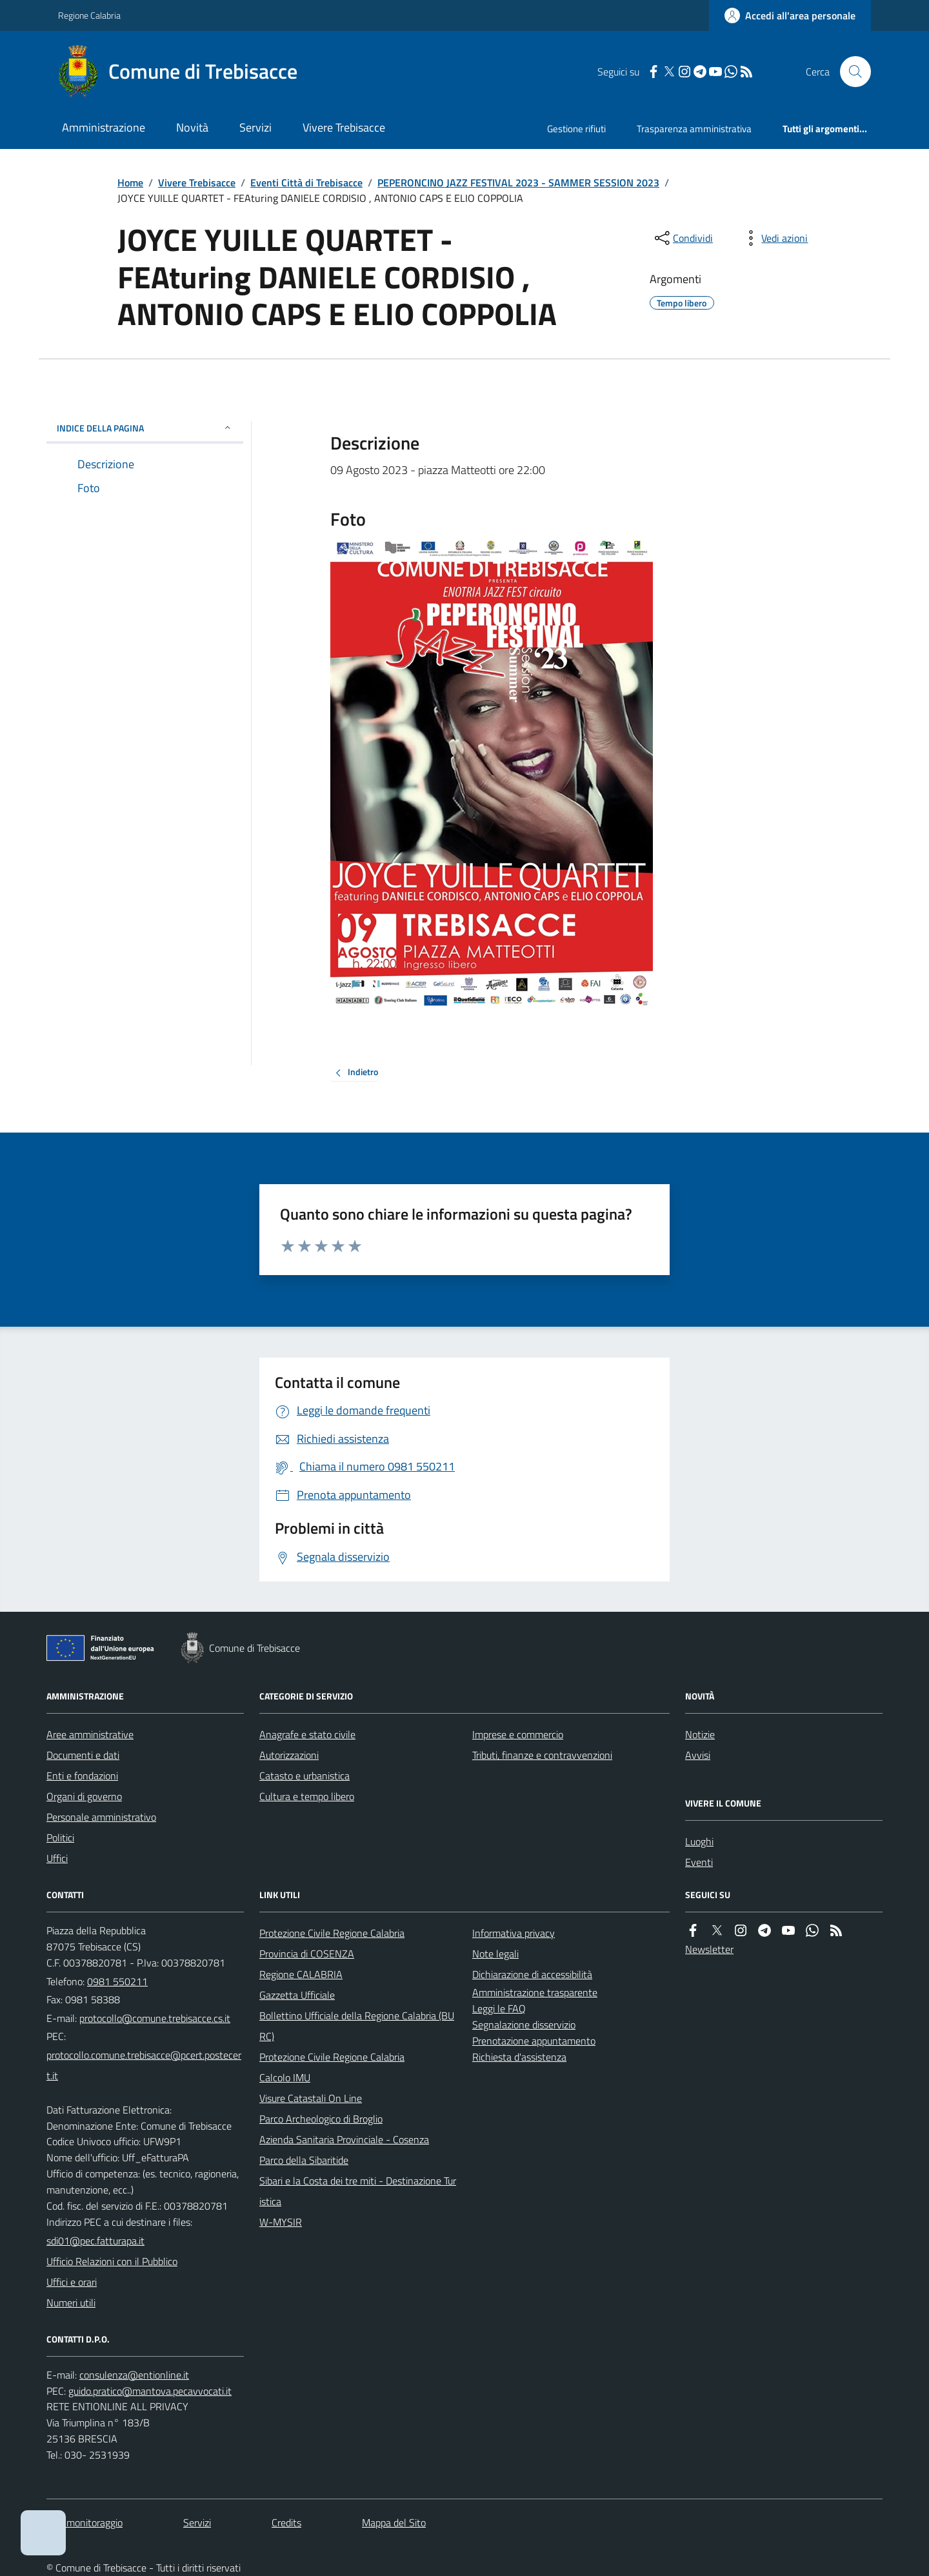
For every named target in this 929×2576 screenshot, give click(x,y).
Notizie (700, 1734)
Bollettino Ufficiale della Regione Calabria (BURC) (356, 2026)
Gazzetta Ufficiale (297, 1995)
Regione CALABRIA (301, 1974)
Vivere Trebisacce (344, 127)
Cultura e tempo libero (306, 1796)
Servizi (255, 127)
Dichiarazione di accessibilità (532, 1974)
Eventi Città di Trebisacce (306, 182)
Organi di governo (84, 1796)
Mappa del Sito (394, 2522)
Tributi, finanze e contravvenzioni (542, 1755)
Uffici (57, 1858)
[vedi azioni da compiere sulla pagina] (774, 238)
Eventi (699, 1862)
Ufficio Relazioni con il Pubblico (111, 2261)
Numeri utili (70, 2302)
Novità (192, 127)
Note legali (495, 1953)
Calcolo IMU (284, 2077)
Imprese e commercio (517, 1734)
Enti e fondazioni (82, 1775)
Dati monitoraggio (84, 2522)
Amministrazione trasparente (534, 1992)
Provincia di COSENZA (306, 1953)
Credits (286, 2522)
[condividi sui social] (682, 238)
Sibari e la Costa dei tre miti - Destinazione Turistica (357, 2191)
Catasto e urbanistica (304, 1775)
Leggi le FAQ (499, 2008)
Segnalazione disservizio (523, 2024)
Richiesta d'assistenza (519, 2057)
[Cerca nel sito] (850, 71)
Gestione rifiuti (576, 128)
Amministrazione (103, 127)
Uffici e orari (71, 2282)
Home (130, 182)
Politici (60, 1837)
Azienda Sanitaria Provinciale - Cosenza (344, 2139)
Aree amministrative (90, 1734)
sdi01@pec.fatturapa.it (95, 2240)
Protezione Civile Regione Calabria (332, 1933)
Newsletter (709, 1949)
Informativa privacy (513, 1933)
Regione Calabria (89, 15)
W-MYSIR (280, 2222)
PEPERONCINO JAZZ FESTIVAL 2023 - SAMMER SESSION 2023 (518, 182)
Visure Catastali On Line (310, 2098)
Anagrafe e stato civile (307, 1734)
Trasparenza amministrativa (694, 128)
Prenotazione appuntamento (533, 2040)
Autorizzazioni (289, 1755)
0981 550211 (117, 1981)
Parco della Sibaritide (303, 2160)
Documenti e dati (82, 1755)
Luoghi (699, 1841)
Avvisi (697, 1755)
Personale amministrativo (101, 1817)
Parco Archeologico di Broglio (321, 2118)
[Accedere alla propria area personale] (790, 15)
